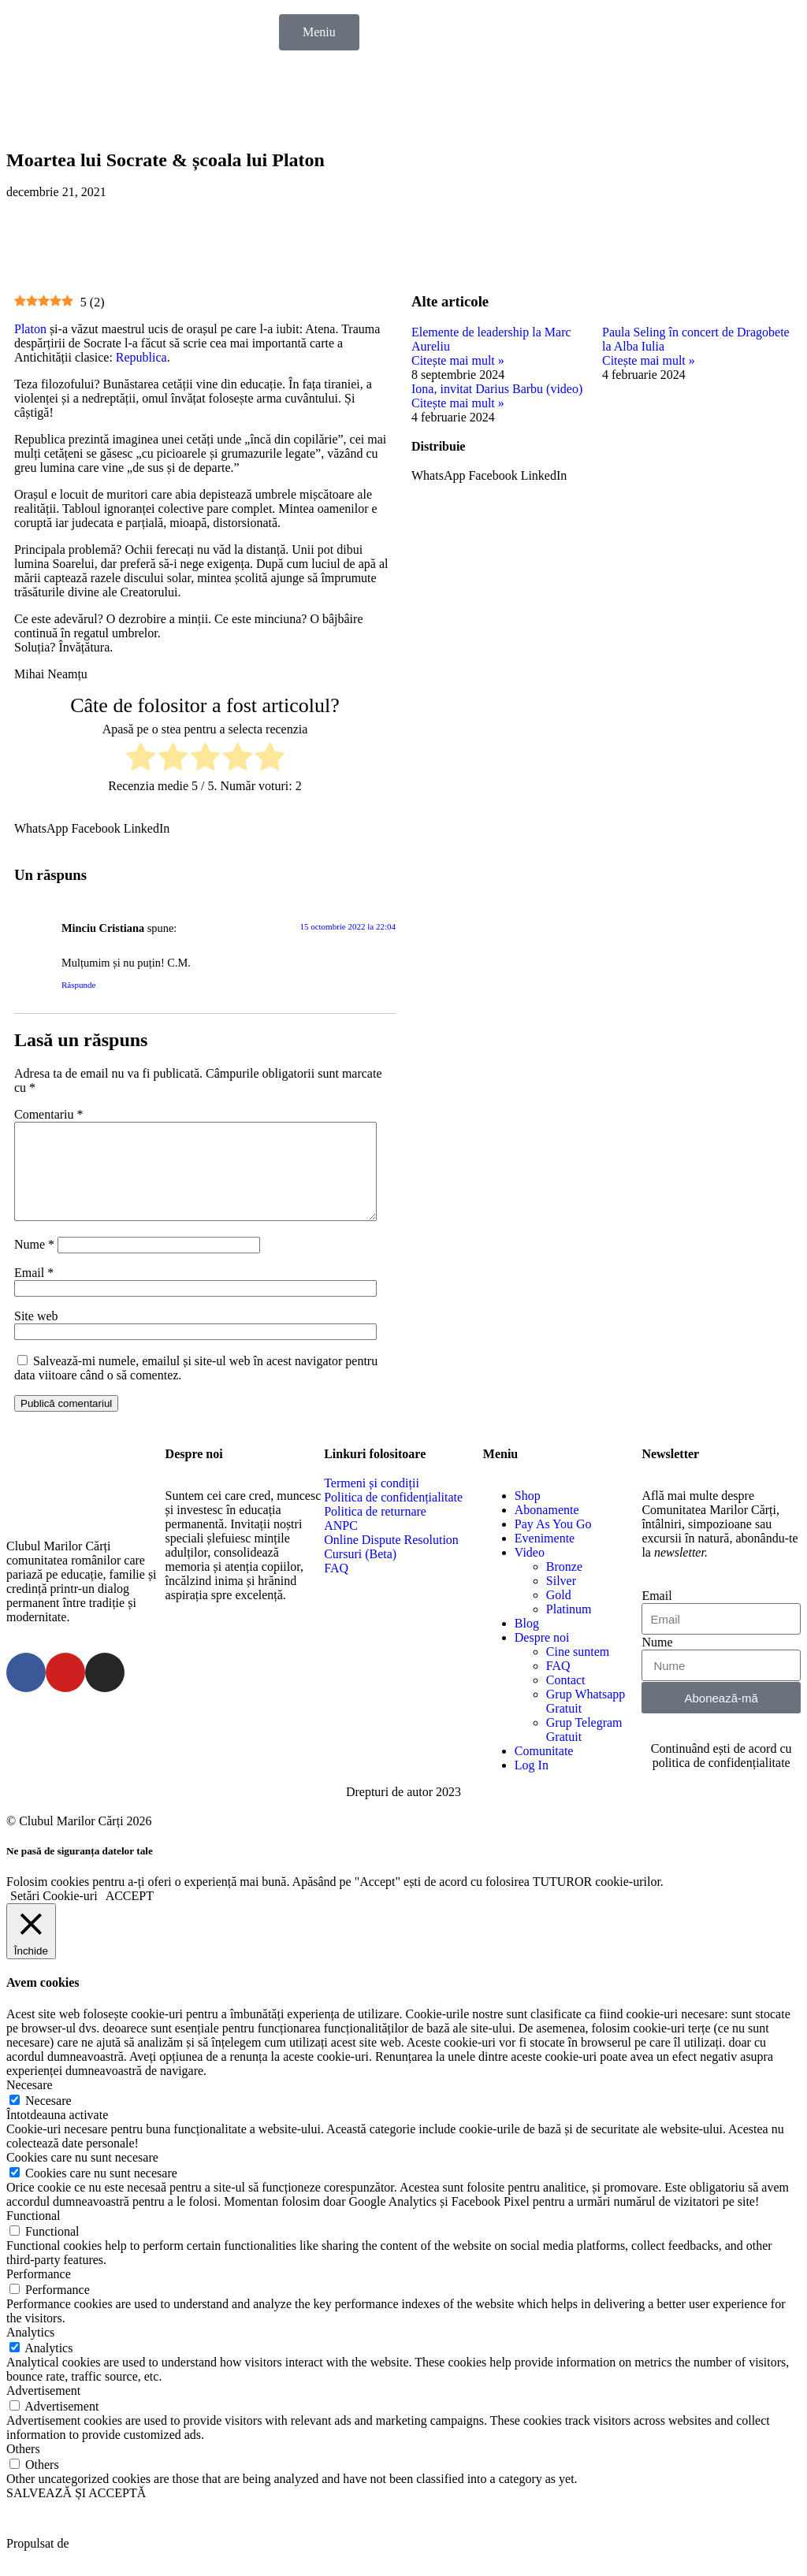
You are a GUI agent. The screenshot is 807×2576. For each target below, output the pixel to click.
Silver (561, 1599)
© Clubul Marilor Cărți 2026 (79, 1840)
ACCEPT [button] (130, 1914)
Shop (528, 1514)
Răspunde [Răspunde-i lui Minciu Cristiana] (78, 984)
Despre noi (542, 1656)
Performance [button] (38, 2292)
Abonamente (547, 1528)
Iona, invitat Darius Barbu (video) (496, 388)
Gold (558, 1613)
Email (34, 1291)
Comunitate (544, 1769)
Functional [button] (33, 2234)
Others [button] (23, 2467)
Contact (566, 1699)
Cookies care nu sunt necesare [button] (82, 2176)
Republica (141, 357)
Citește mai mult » (457, 360)
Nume (34, 1263)
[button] (41, 829)
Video (530, 1571)
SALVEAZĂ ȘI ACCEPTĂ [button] (76, 2511)
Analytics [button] (30, 2351)
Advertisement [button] (43, 2409)
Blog (527, 1642)
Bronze (564, 1585)
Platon (30, 329)
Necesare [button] (29, 2103)
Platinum (569, 1628)
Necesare (48, 2119)
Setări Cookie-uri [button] (54, 1914)
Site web (36, 1335)
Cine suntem (577, 1670)
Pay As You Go (553, 1543)
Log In (532, 1784)
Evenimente (545, 1557)
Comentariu (49, 1114)
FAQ (558, 1684)
